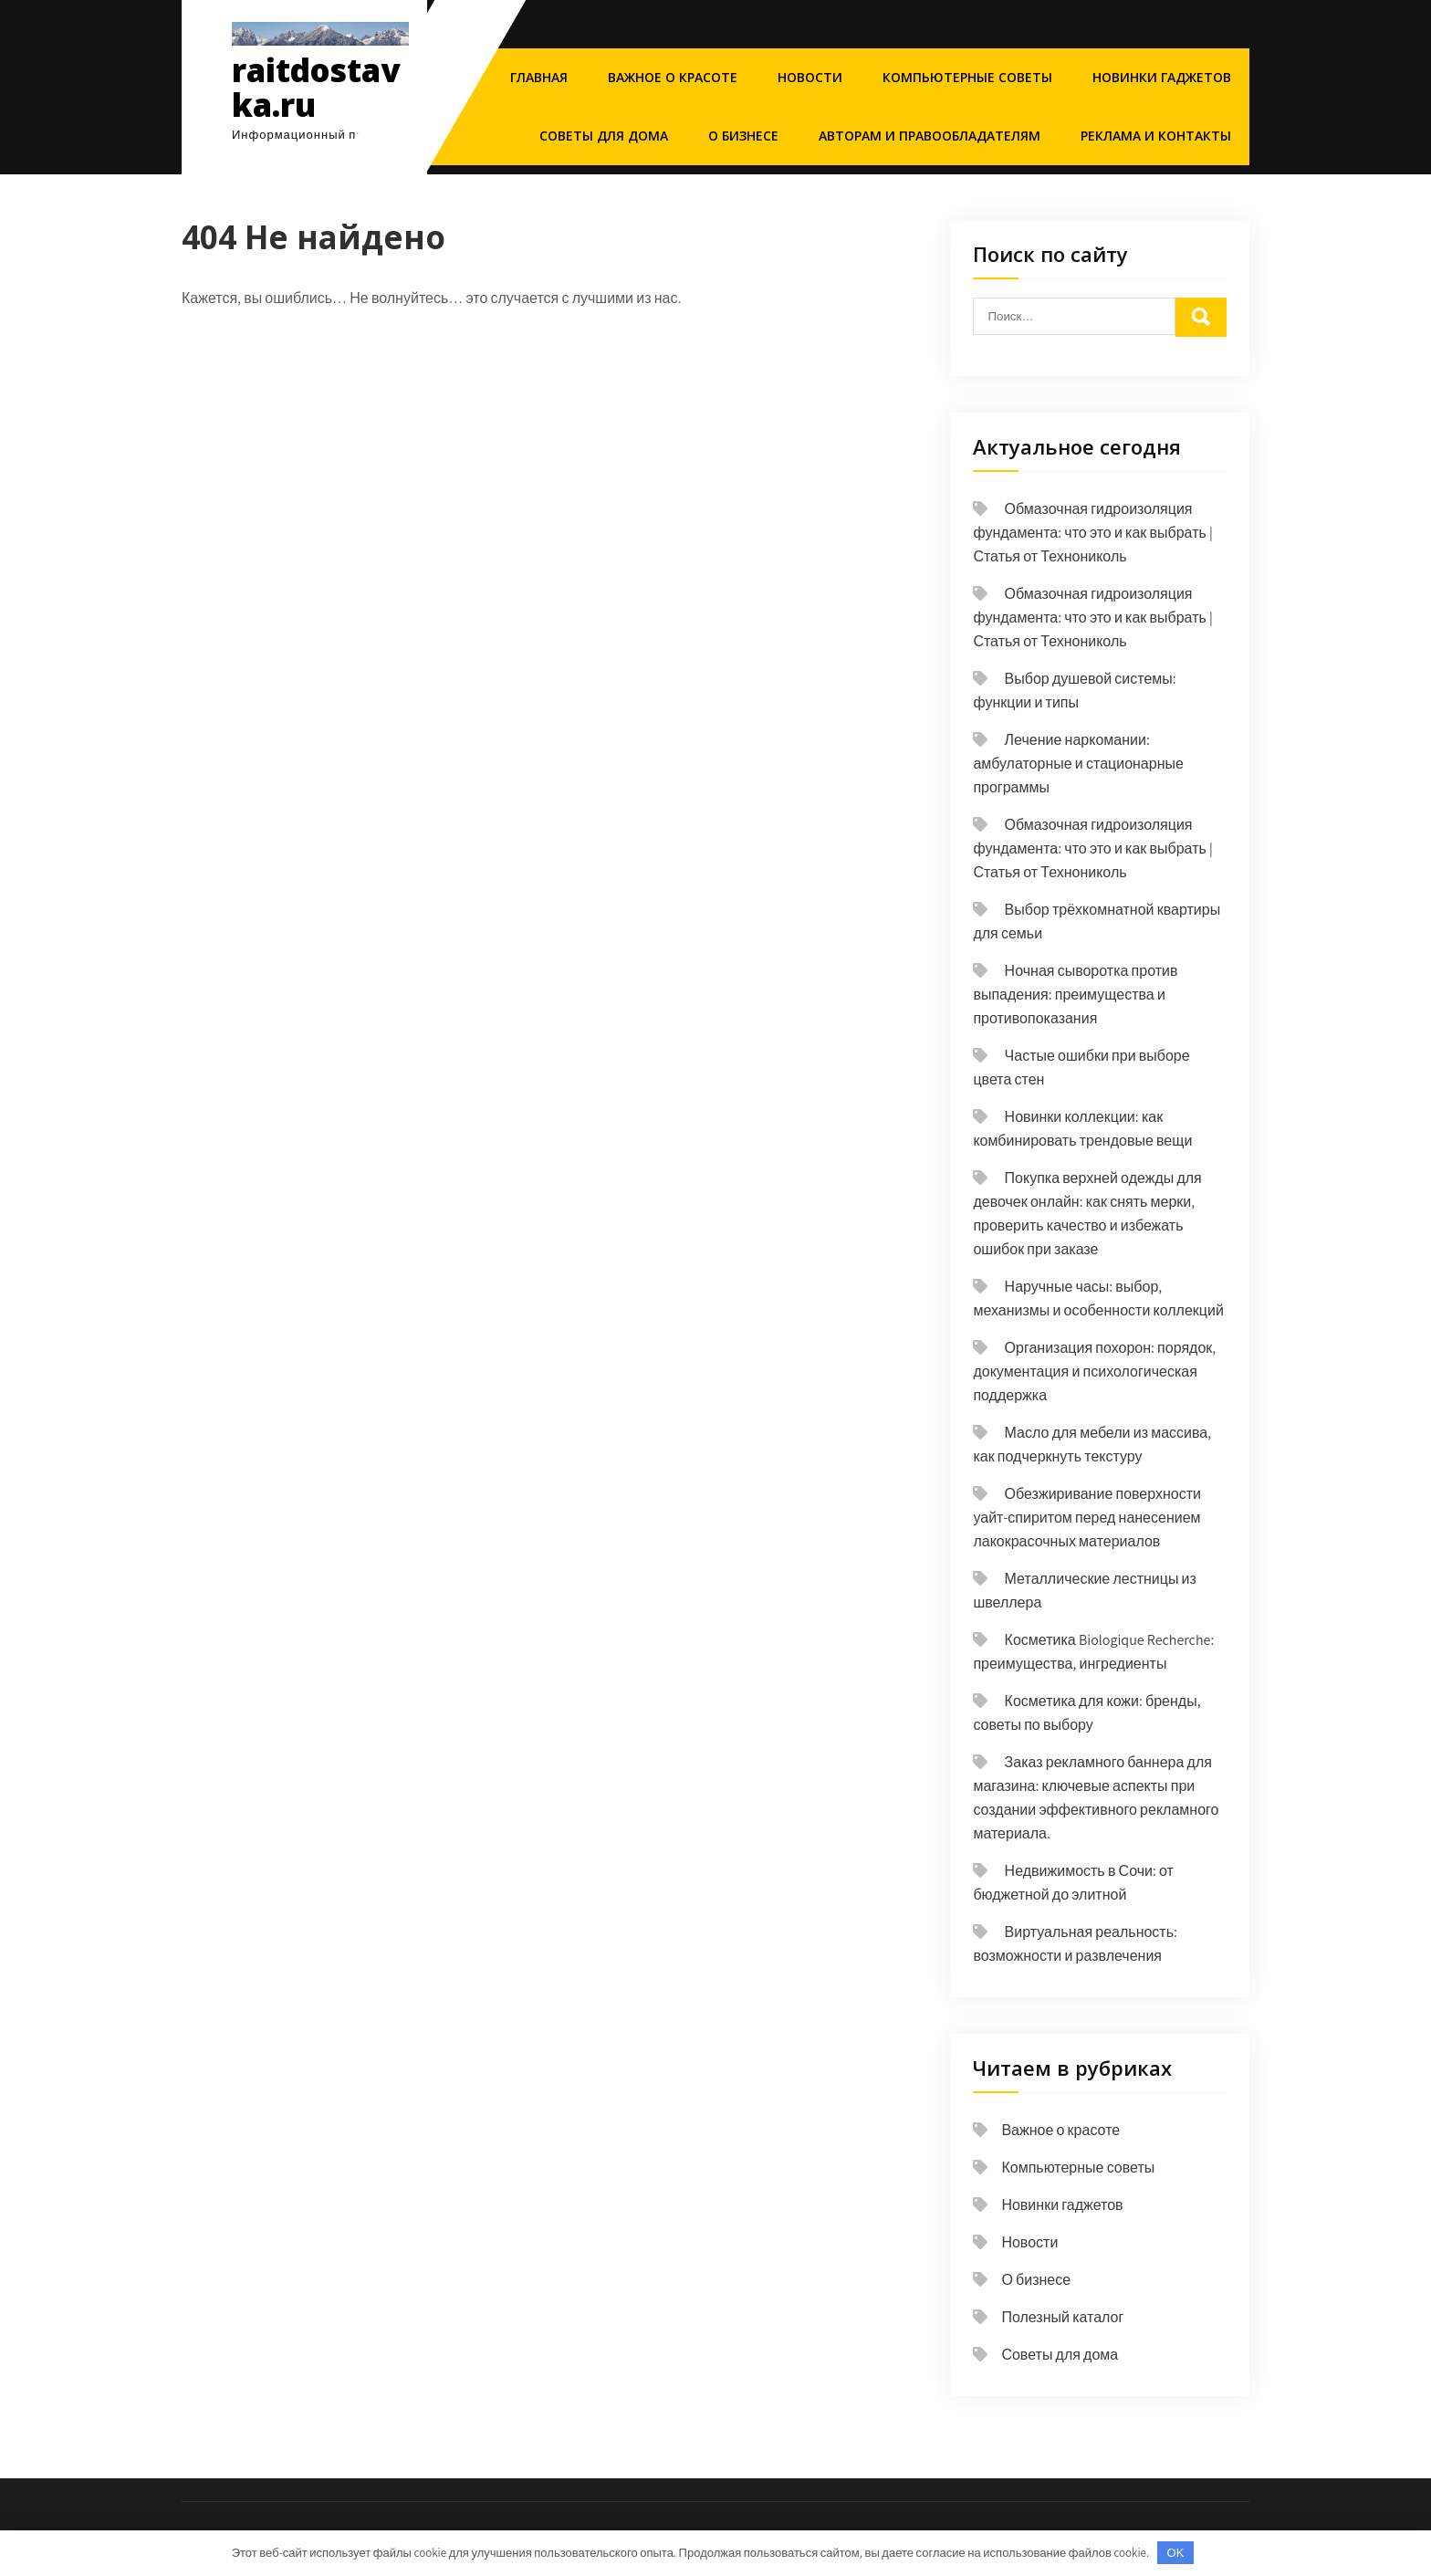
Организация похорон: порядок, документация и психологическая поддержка (1094, 1371)
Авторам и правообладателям (929, 135)
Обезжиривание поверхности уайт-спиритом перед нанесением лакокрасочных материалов (1087, 1517)
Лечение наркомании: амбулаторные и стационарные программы (1078, 763)
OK (1176, 2553)
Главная (539, 77)
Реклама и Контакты (1156, 135)
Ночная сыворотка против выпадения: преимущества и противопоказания (1075, 994)
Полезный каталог (1062, 2317)
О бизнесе (743, 135)
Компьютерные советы (967, 77)
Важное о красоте (672, 77)
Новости (810, 77)
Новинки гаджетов (1161, 77)
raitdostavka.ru (316, 87)
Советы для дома (603, 135)
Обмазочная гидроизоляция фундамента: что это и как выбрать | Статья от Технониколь (1092, 532)
